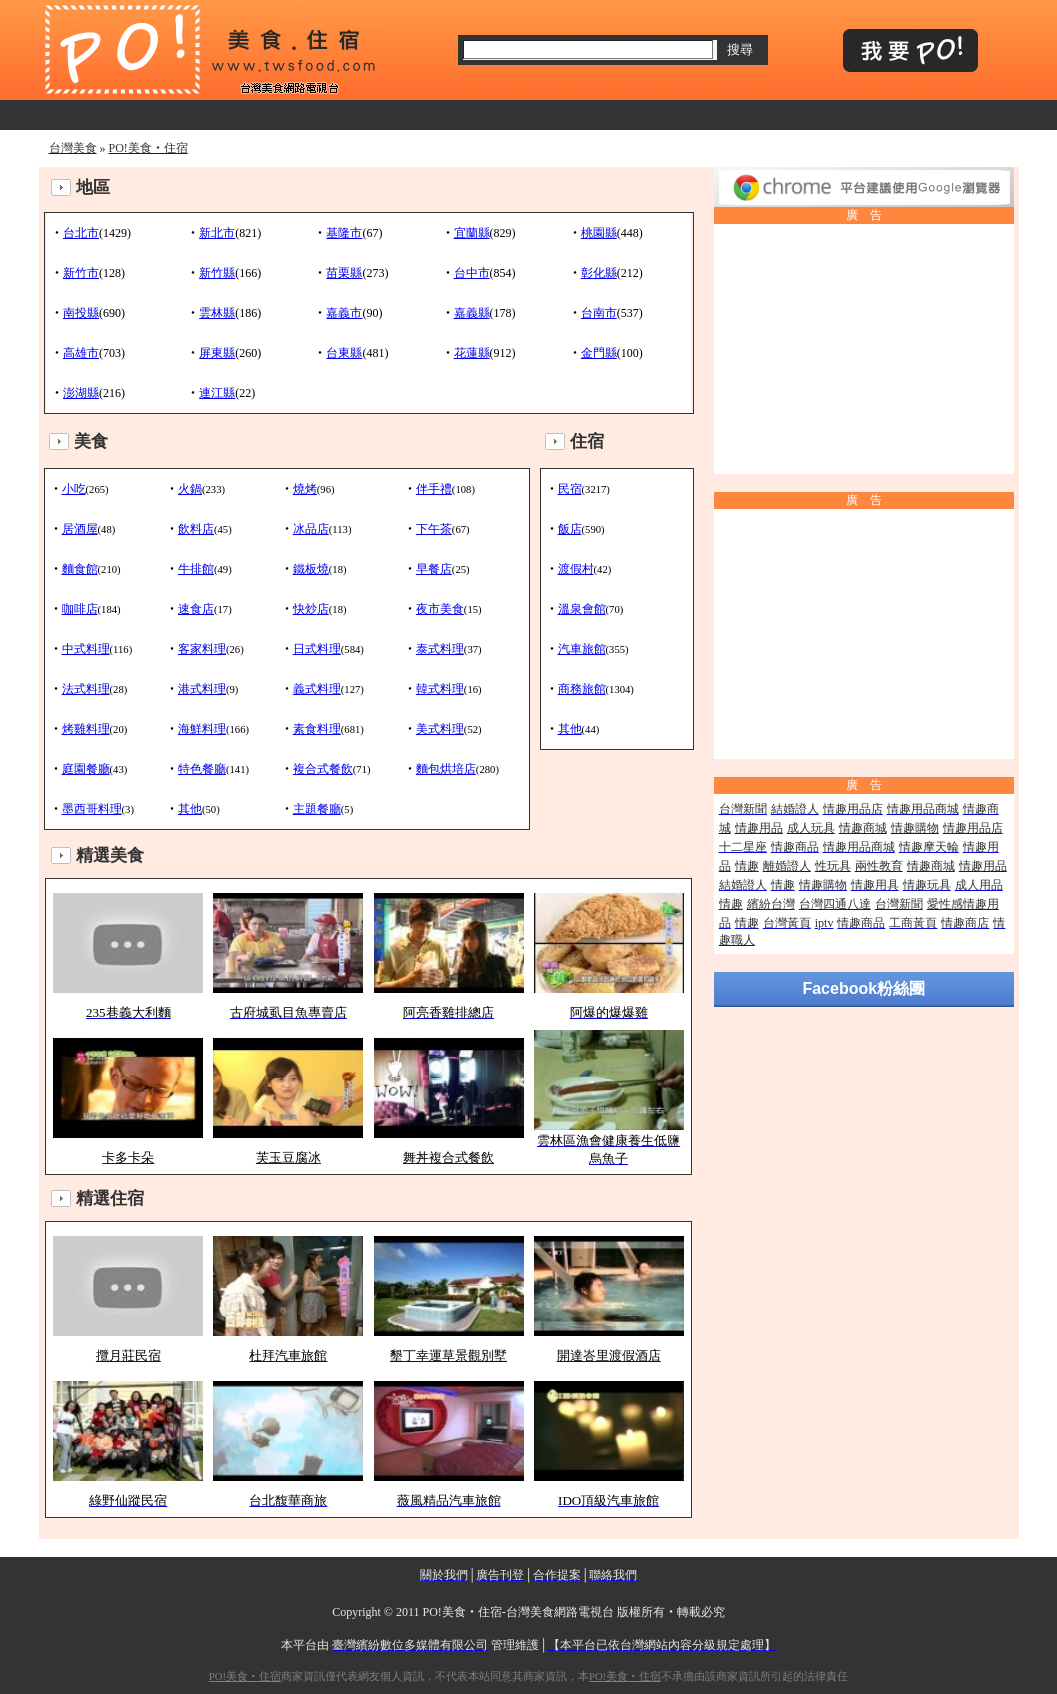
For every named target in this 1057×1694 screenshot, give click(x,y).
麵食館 (80, 569)
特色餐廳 (202, 769)
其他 (190, 809)
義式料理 (317, 689)
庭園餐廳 (86, 769)
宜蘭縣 (472, 233)
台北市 (81, 233)
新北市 (217, 233)
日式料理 (317, 649)
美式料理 (440, 729)
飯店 (570, 529)
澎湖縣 (81, 393)
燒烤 (305, 489)
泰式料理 (440, 649)
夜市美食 (440, 609)
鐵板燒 (311, 569)
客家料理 (202, 649)
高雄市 (81, 353)
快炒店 (311, 609)
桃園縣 (599, 233)
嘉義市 (344, 313)
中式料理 (86, 649)
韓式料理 (440, 689)
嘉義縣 (472, 313)
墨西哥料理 (92, 809)
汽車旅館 (582, 649)
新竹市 (81, 273)
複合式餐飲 (323, 769)
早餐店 (434, 569)
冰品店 (311, 529)
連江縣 (217, 393)
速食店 (196, 609)
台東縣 (344, 353)
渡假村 (576, 569)
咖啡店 (80, 609)
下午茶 (434, 529)
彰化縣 (599, 273)
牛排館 (196, 569)
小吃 (74, 489)
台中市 (472, 273)
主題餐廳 (317, 809)
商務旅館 (582, 689)
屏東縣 (217, 353)
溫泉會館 (582, 609)
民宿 (570, 489)
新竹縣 (217, 273)
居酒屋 (80, 529)
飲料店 (196, 529)
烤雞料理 (86, 729)
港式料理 (202, 689)
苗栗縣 (344, 273)
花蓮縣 (472, 353)
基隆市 (344, 233)
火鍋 (190, 489)
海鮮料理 (202, 729)
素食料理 (317, 729)
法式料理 (86, 689)
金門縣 (599, 353)
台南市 (599, 313)
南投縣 (81, 313)
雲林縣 (217, 313)
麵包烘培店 (446, 769)
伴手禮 (434, 489)
